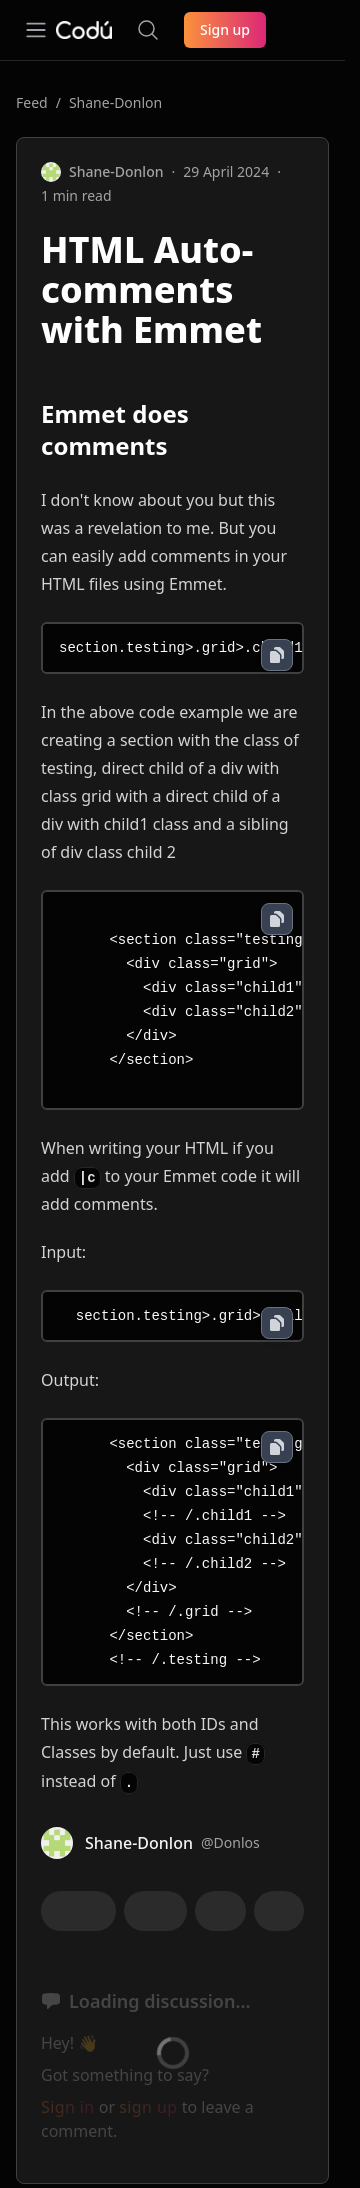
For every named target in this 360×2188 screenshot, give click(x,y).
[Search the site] (148, 30)
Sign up (225, 29)
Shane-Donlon (115, 102)
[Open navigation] (36, 30)
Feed (32, 102)
